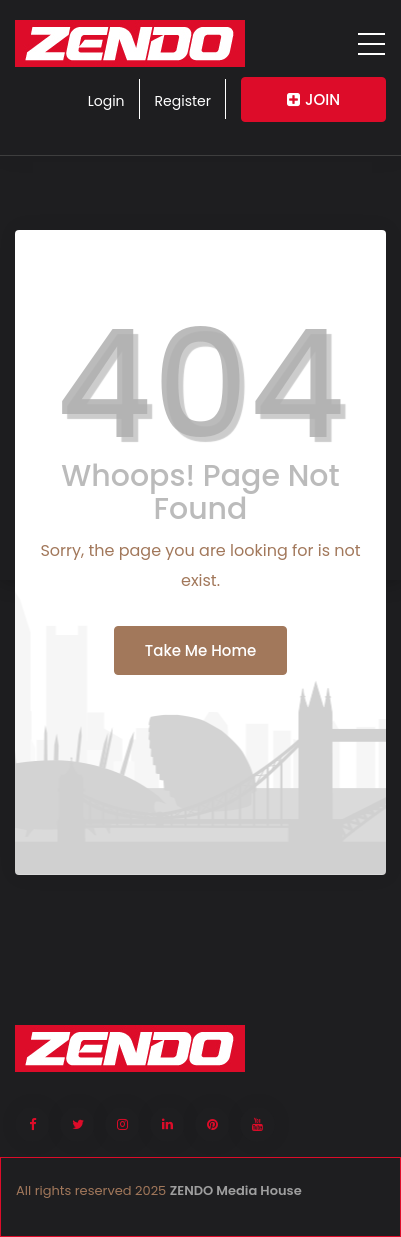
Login (106, 101)
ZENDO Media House (236, 1190)
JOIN (313, 99)
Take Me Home (200, 650)
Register (183, 101)
